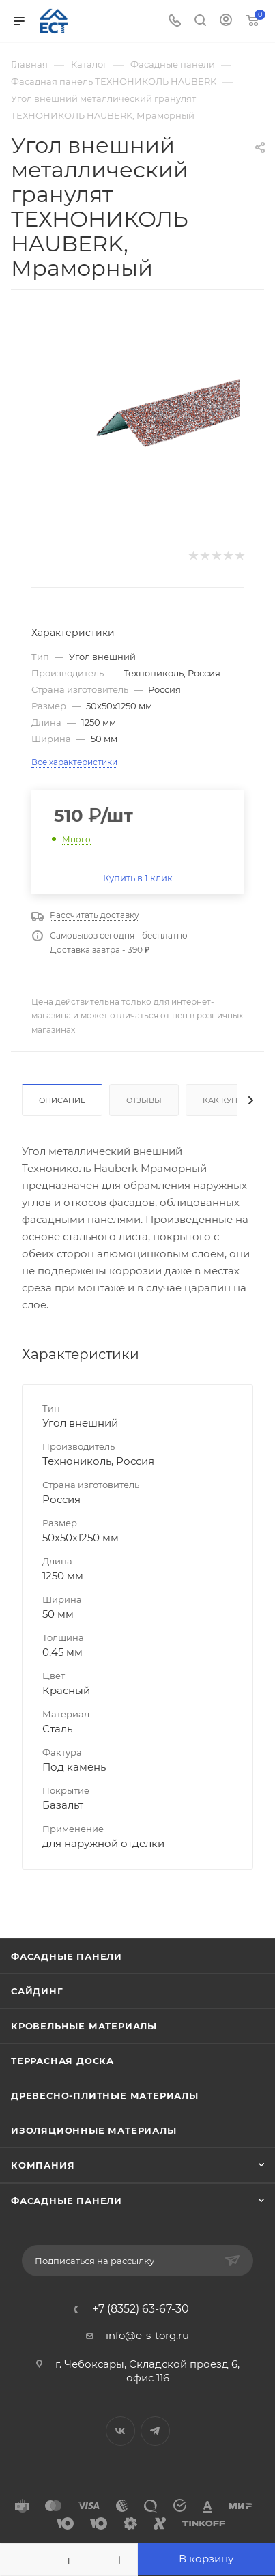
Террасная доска (62, 2060)
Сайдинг (37, 1991)
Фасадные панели (66, 1956)
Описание (62, 1100)
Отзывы (144, 1100)
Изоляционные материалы (94, 2130)
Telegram (155, 2431)
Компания (42, 2165)
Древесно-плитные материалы (105, 2095)
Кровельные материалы (84, 2025)
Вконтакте (120, 2431)
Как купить (228, 1100)
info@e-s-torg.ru (147, 2335)
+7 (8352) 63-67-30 (140, 2309)
